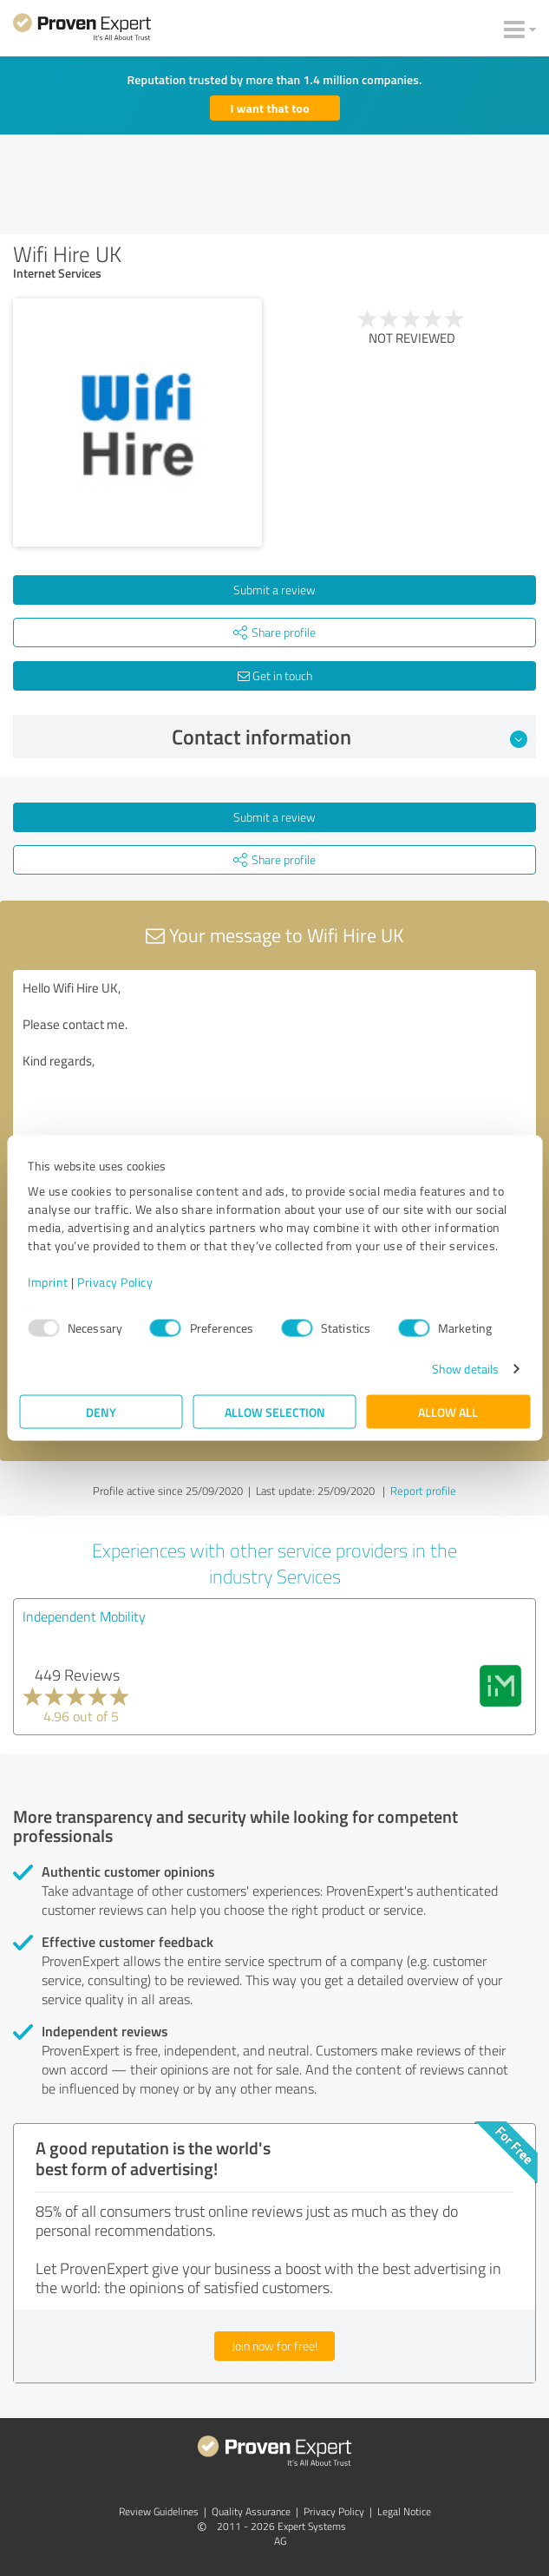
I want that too (270, 108)
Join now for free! (274, 2345)
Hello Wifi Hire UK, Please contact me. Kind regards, (274, 1067)
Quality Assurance (251, 2511)
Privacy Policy (115, 1282)
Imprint (48, 1282)
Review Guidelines (159, 2511)
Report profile (423, 1490)
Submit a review (274, 589)
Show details (465, 1368)
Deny (101, 1412)
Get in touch (275, 675)
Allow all (448, 1412)
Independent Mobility (84, 1616)
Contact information (349, 736)
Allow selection (275, 1412)
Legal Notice (404, 2511)
